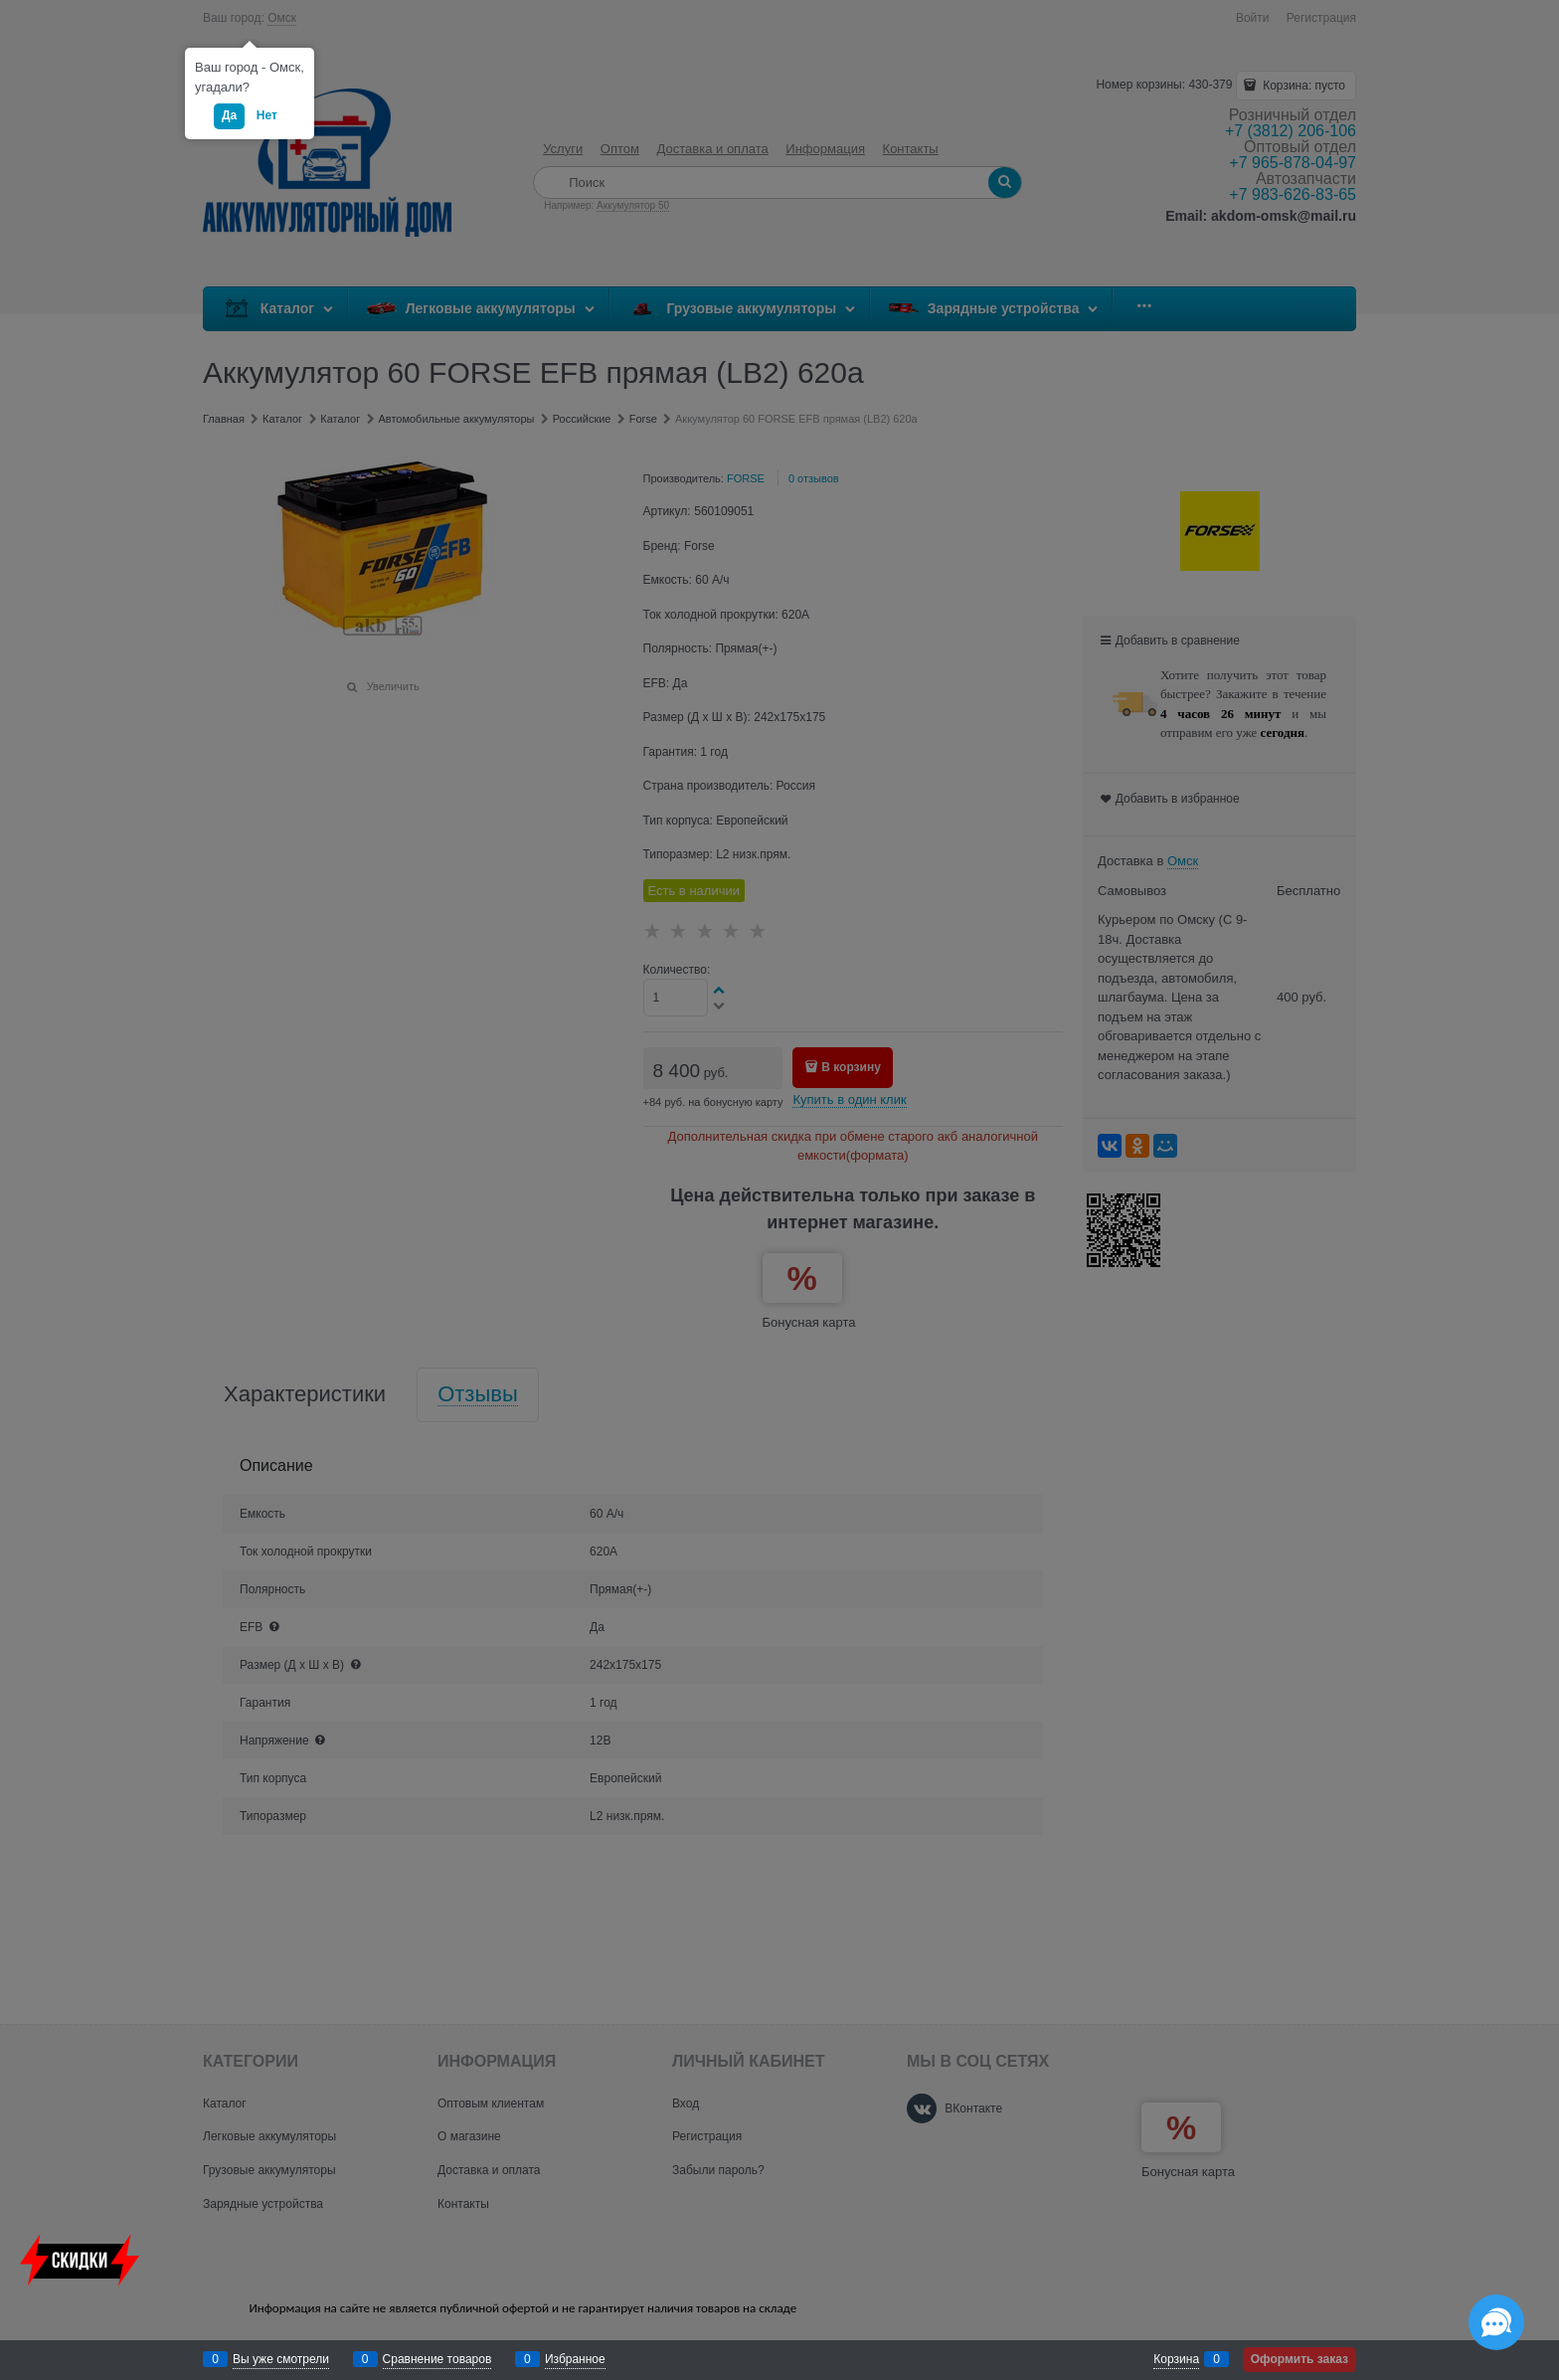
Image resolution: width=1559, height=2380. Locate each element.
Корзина (1176, 2359)
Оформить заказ (1299, 2359)
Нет (267, 115)
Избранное (575, 2359)
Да (229, 115)
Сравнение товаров (437, 2359)
